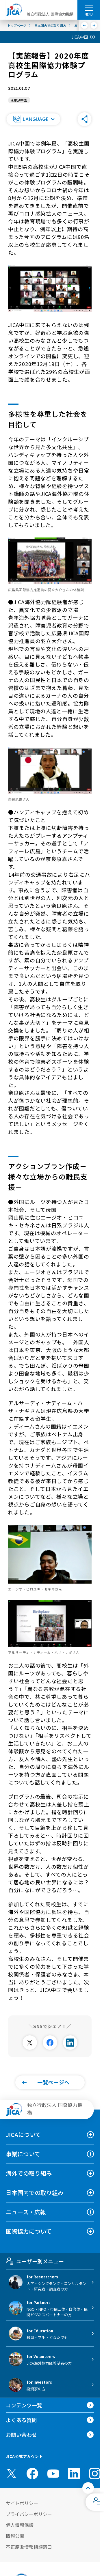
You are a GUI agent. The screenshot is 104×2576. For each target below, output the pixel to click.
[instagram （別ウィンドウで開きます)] (95, 2473)
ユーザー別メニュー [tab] (35, 2261)
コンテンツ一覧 (24, 2405)
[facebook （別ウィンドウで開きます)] (32, 2473)
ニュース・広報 (26, 2212)
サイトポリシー (22, 2503)
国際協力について (29, 2231)
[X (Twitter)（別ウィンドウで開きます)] (11, 2473)
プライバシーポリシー (29, 2513)
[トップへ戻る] (88, 2488)
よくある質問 (21, 2420)
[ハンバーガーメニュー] (88, 7)
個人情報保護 (20, 2524)
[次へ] (94, 25)
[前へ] (84, 25)
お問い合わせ (21, 2434)
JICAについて (23, 2134)
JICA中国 (79, 37)
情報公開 (15, 2535)
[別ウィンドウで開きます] (30, 2042)
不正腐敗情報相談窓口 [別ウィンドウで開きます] (29, 2546)
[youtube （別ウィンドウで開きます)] (53, 2473)
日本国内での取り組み (35, 2192)
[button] (33, 119)
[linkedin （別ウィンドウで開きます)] (74, 2473)
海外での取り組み (29, 2173)
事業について (23, 2154)
